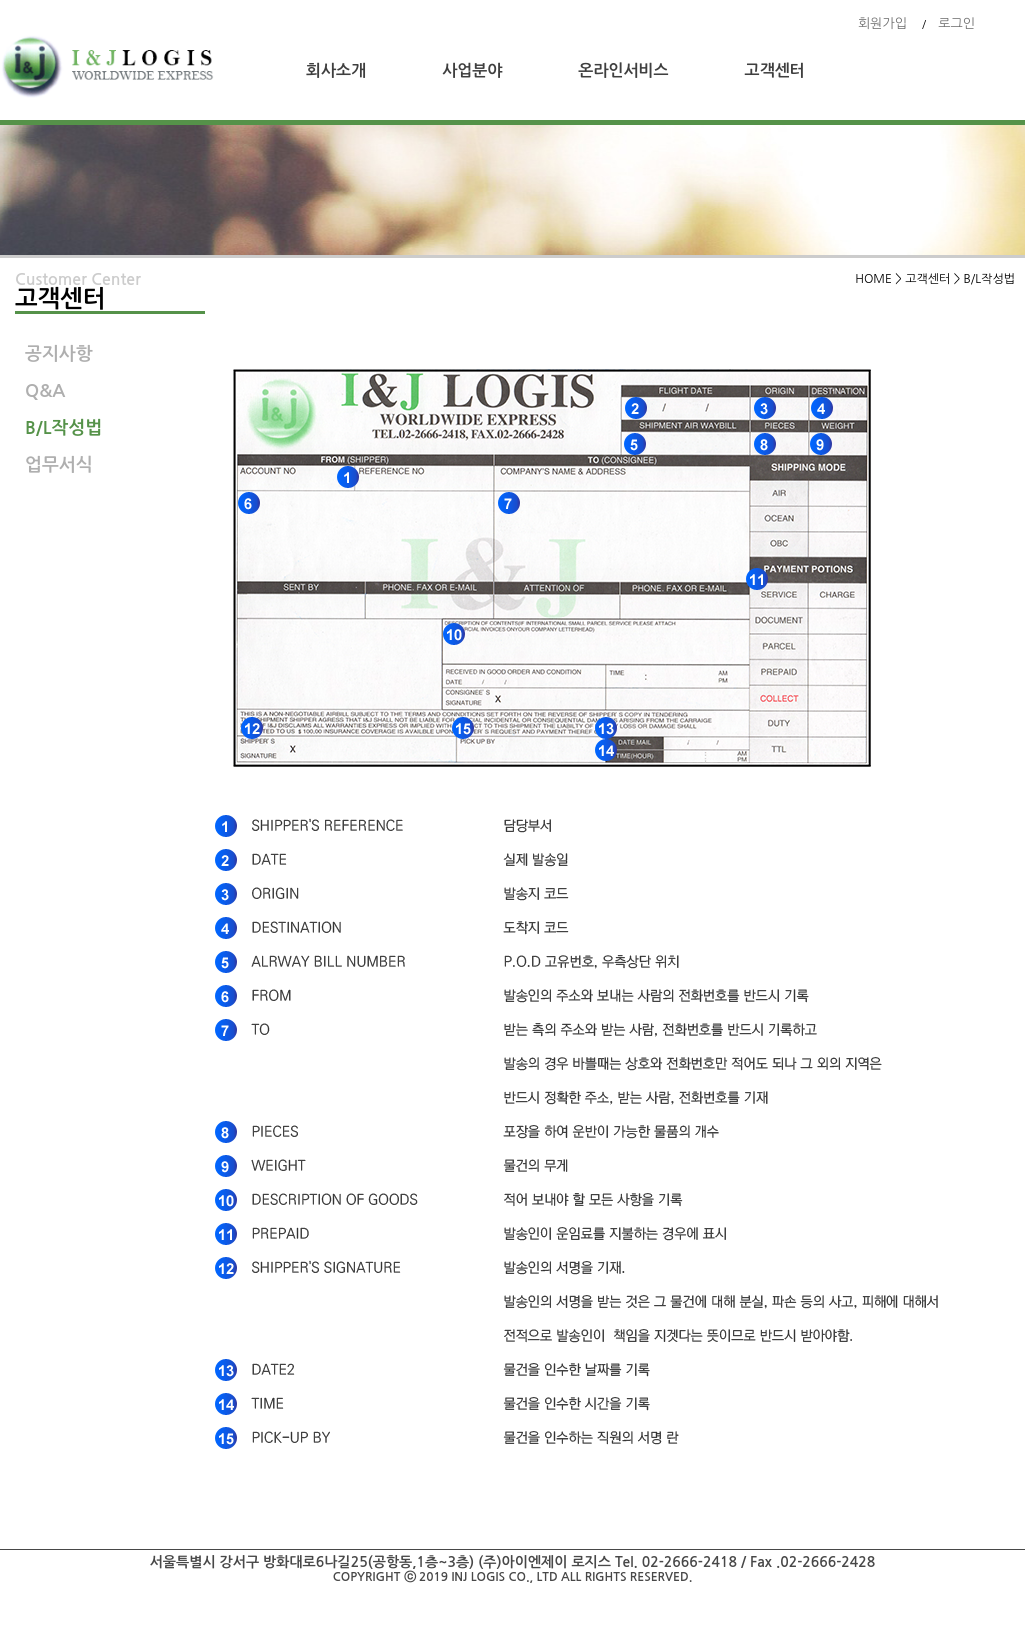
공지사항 (59, 354)
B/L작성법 (63, 428)
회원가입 (882, 23)
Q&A (45, 391)
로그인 (956, 23)
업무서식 (59, 465)
